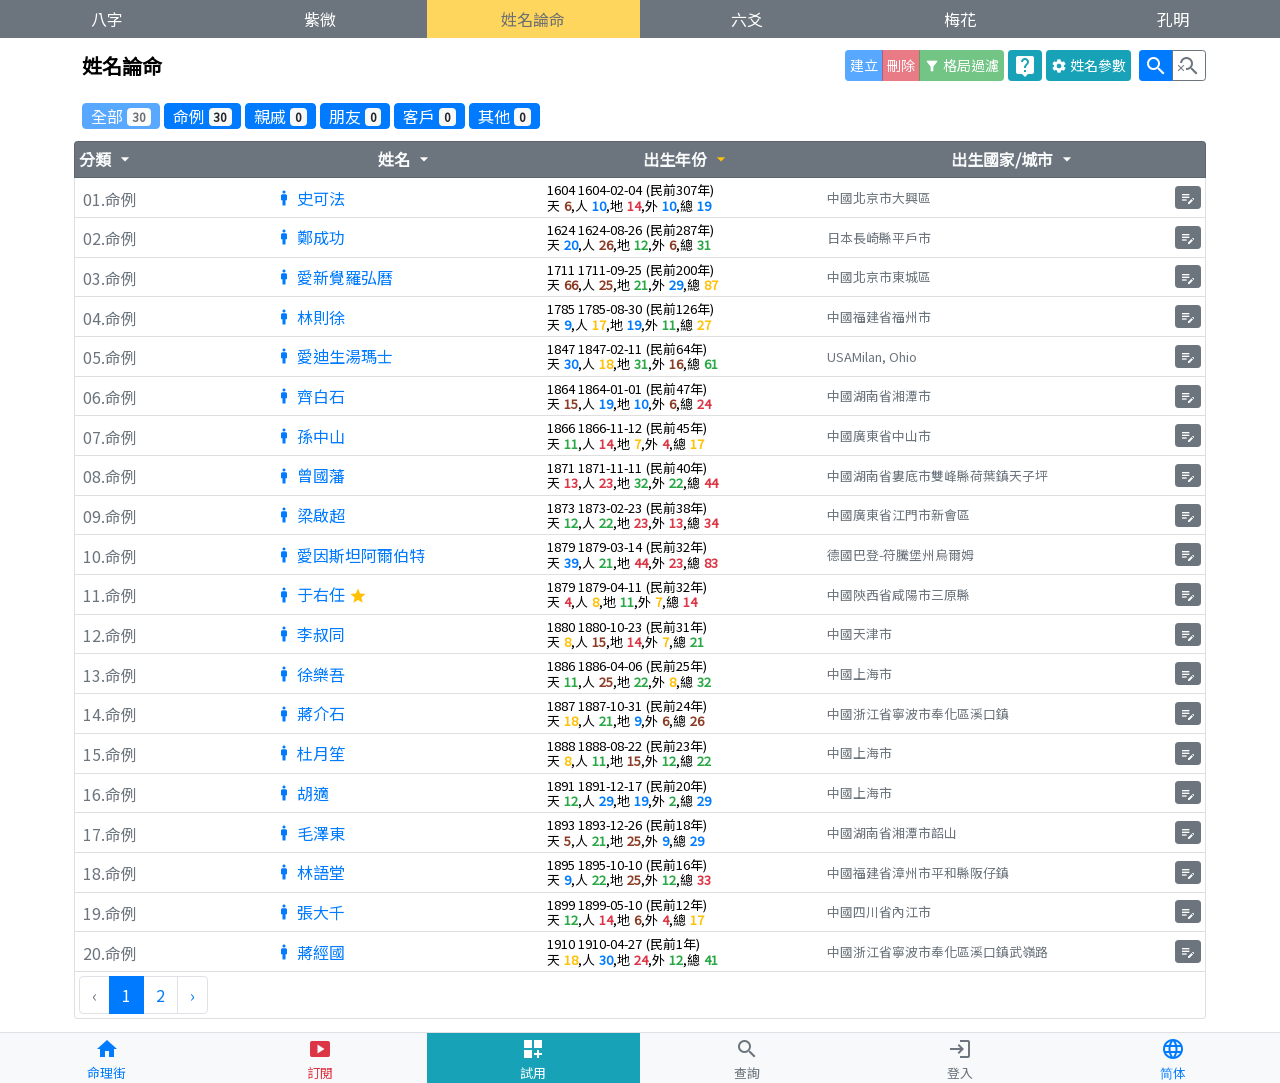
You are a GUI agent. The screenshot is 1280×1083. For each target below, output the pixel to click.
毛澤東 (310, 833)
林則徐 (310, 317)
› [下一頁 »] (192, 995)
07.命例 (110, 438)
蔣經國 (310, 952)
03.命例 (110, 279)
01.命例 (110, 200)
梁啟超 (310, 515)
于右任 (321, 594)
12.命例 (110, 636)
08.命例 (110, 477)
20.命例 (110, 954)
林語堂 (310, 872)
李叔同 (310, 634)
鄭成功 (310, 237)
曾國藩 (310, 475)
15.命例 (110, 755)
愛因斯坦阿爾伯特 (350, 555)
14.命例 (110, 715)
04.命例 (110, 319)
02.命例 (110, 239)
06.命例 (110, 398)
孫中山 (310, 436)
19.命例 (110, 914)
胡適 (302, 793)
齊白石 (310, 396)
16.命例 (110, 795)
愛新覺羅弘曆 (334, 277)
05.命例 (110, 358)
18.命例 (110, 874)
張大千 (310, 912)
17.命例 (110, 835)
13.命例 (110, 676)
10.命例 (110, 557)
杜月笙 (310, 753)
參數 (1088, 65)
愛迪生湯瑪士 (334, 356)
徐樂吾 (310, 674)
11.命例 (110, 596)
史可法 (310, 198)
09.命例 (110, 517)
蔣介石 (310, 713)
